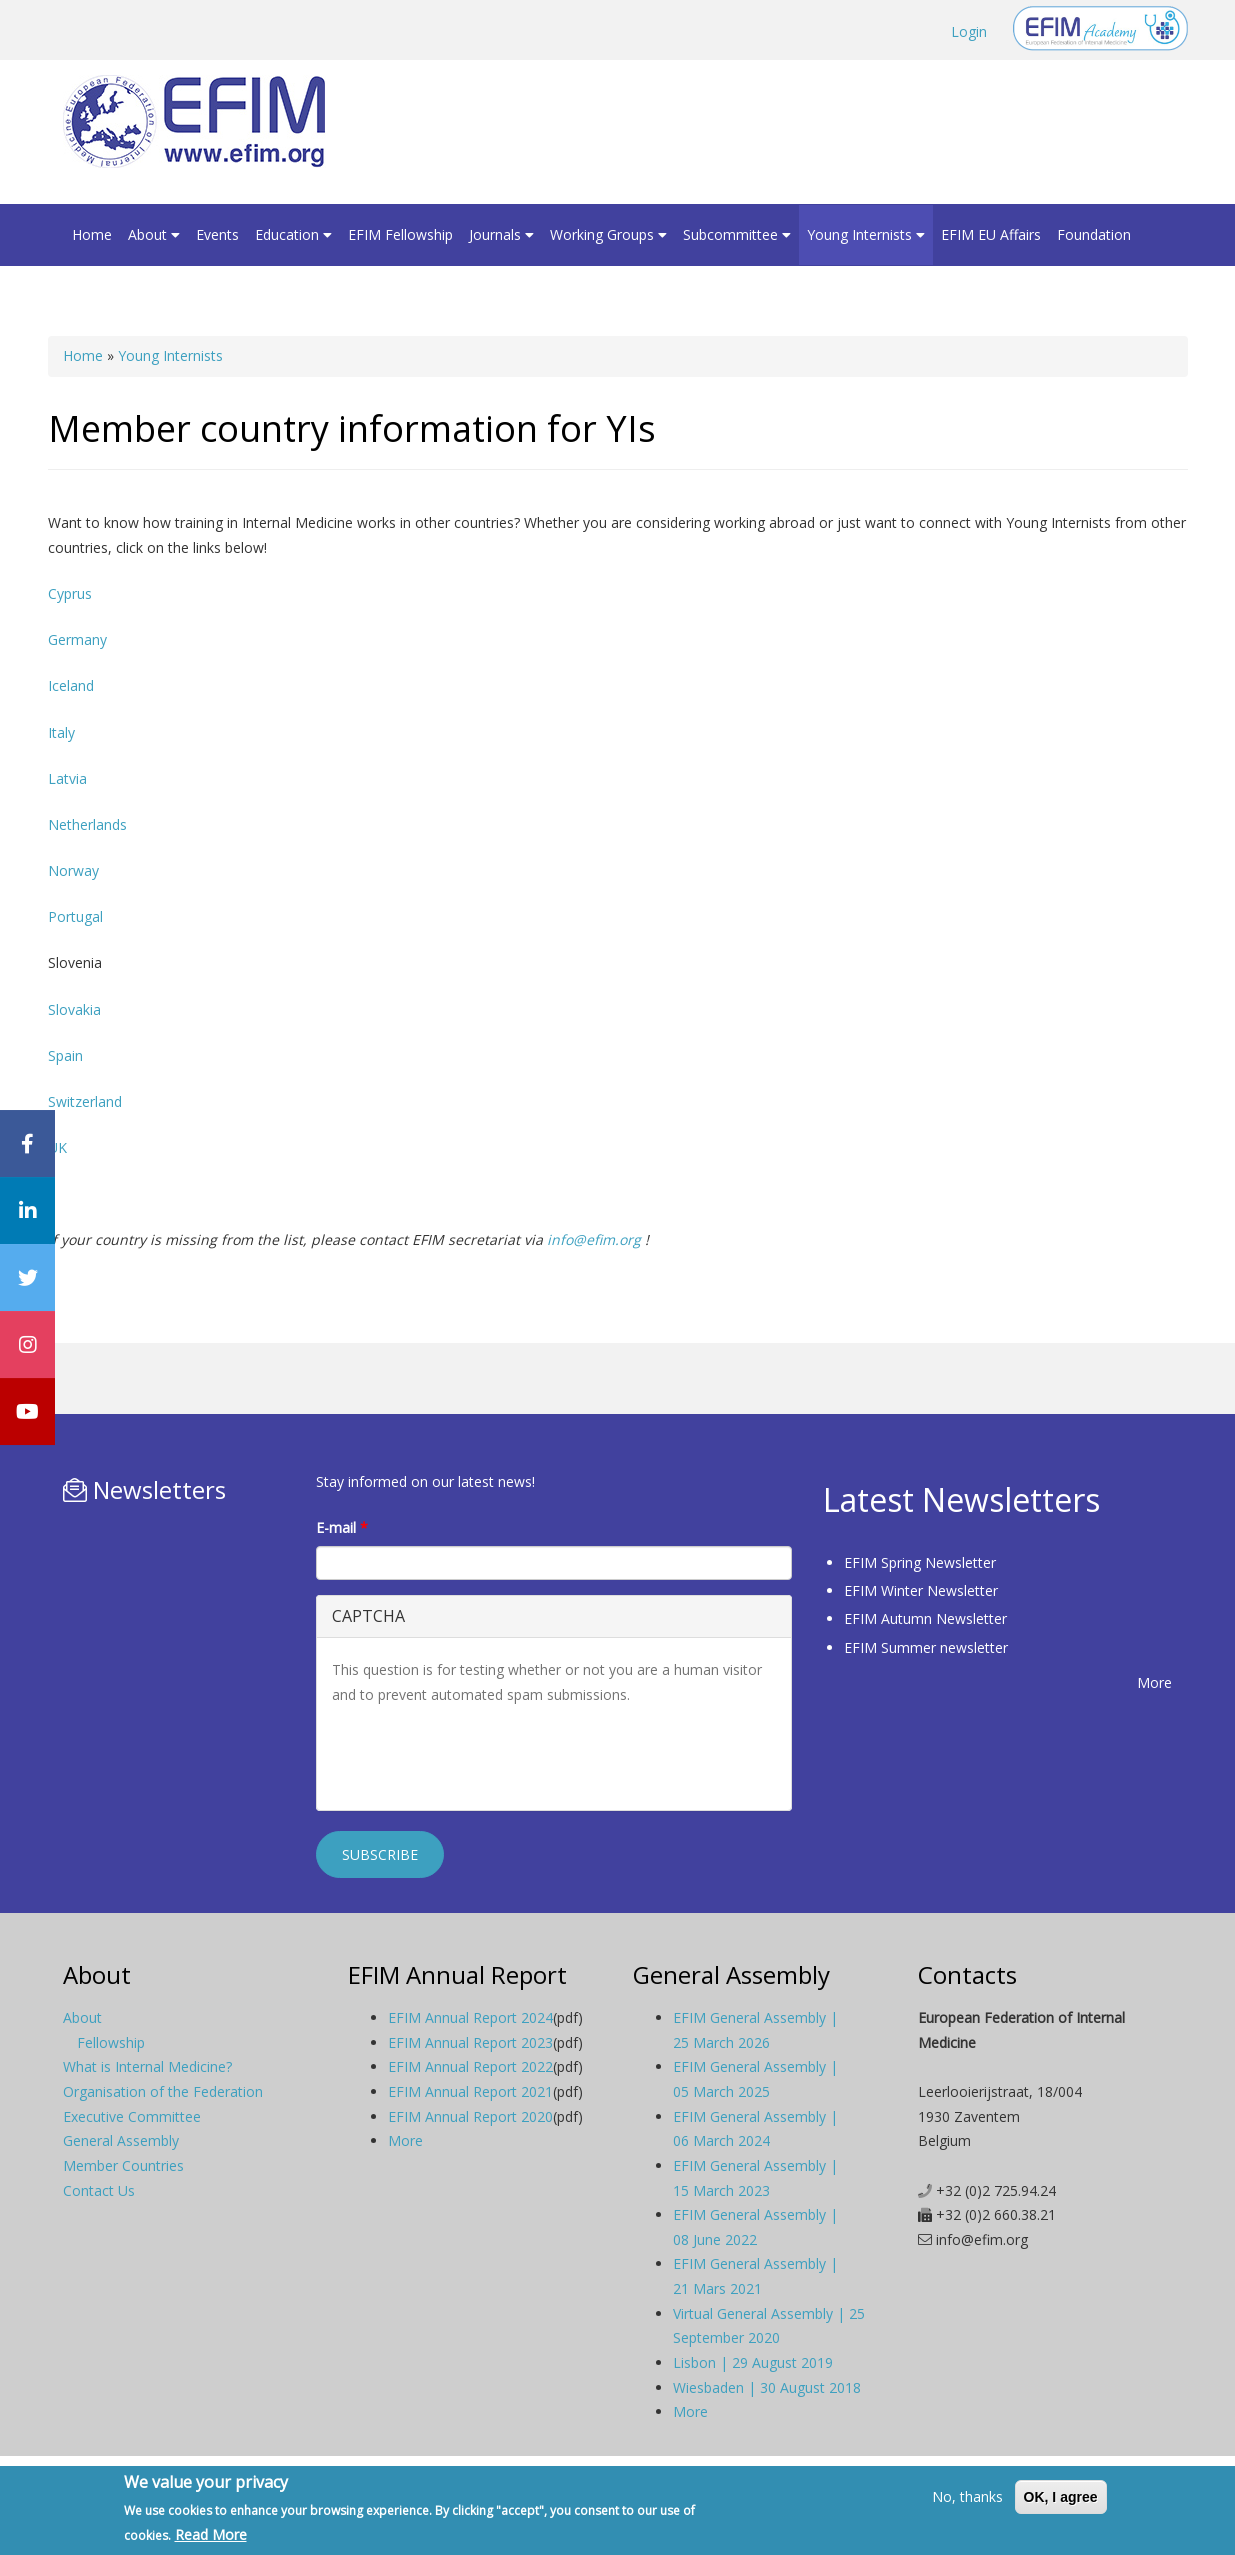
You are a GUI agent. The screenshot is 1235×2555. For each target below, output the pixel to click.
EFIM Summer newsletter (926, 1647)
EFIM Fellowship (400, 234)
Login (969, 31)
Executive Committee (132, 2116)
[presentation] (484, 1756)
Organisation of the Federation (163, 2091)
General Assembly (121, 2140)
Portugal (75, 916)
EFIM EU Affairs (991, 234)
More (1154, 1682)
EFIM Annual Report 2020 (470, 2116)
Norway (73, 870)
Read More (211, 2534)
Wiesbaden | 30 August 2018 (767, 2387)
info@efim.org (594, 1239)
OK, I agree (1061, 2497)
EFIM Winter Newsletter (921, 1590)
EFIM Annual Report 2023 (470, 2042)
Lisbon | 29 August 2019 (753, 2362)
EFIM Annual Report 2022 (470, 2066)
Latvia (67, 778)
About (154, 234)
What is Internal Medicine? (147, 2066)
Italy (61, 732)
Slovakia (74, 1009)
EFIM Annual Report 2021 (470, 2091)
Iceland (71, 685)
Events (217, 234)
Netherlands (87, 824)
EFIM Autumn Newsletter (925, 1618)
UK (57, 1147)
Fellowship (111, 2042)
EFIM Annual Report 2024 (470, 2017)
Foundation (1094, 234)
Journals (501, 234)
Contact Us (99, 2190)
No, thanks (967, 2496)
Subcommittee (737, 234)
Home (92, 234)
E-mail (342, 1527)
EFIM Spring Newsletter (920, 1562)
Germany (77, 639)
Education (293, 234)
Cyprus (70, 593)
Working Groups (608, 234)
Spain (65, 1055)
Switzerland (85, 1101)
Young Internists (866, 234)
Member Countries (123, 2165)
